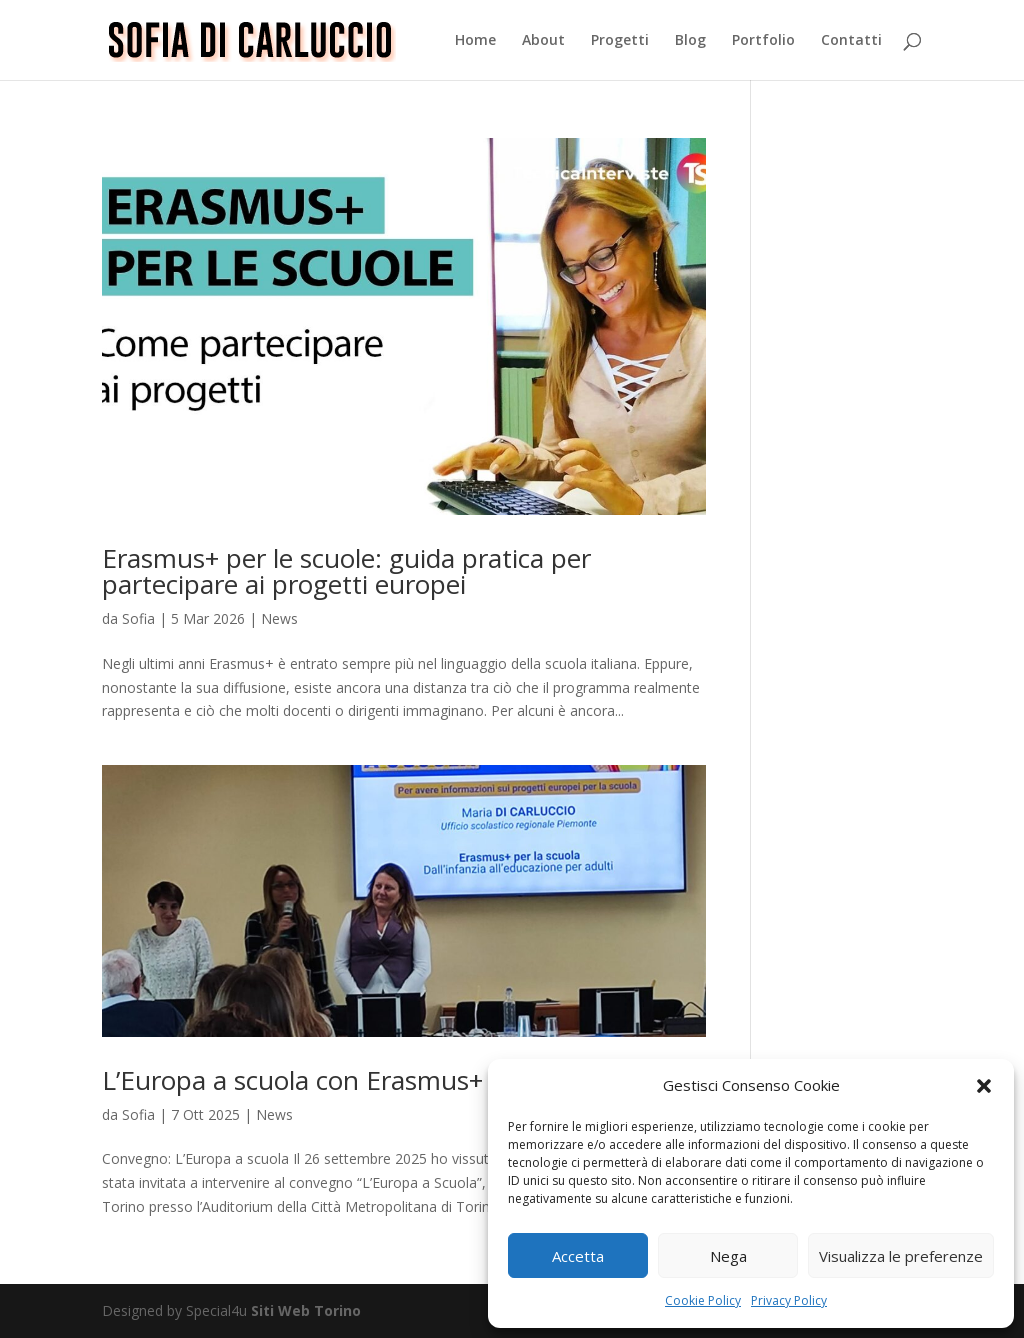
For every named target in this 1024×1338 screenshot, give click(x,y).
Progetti (620, 41)
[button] (984, 1086)
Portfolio (763, 41)
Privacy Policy (789, 1300)
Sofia (138, 618)
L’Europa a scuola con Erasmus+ (292, 1080)
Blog (690, 41)
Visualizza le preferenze (901, 1256)
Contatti (851, 41)
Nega (728, 1256)
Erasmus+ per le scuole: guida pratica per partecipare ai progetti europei (346, 571)
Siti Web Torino (306, 1310)
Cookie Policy (703, 1300)
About (543, 41)
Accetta (578, 1256)
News (279, 618)
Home (475, 41)
